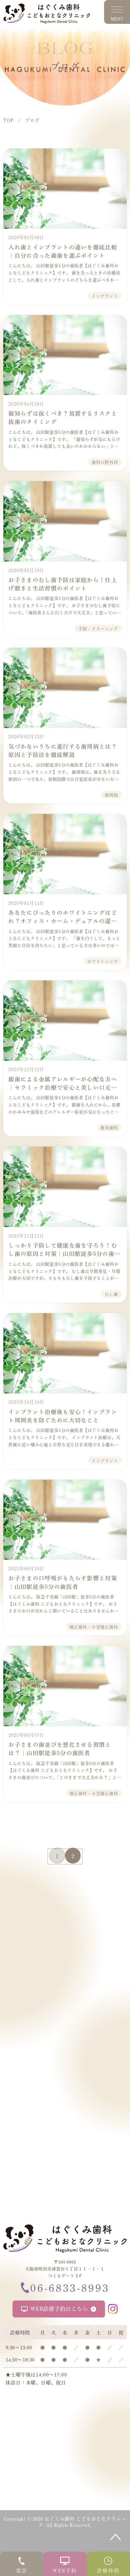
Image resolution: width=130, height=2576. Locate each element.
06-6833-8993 (65, 2287)
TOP (8, 119)
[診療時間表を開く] (108, 2564)
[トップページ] (65, 2239)
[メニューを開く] (117, 12)
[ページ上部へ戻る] (116, 2537)
